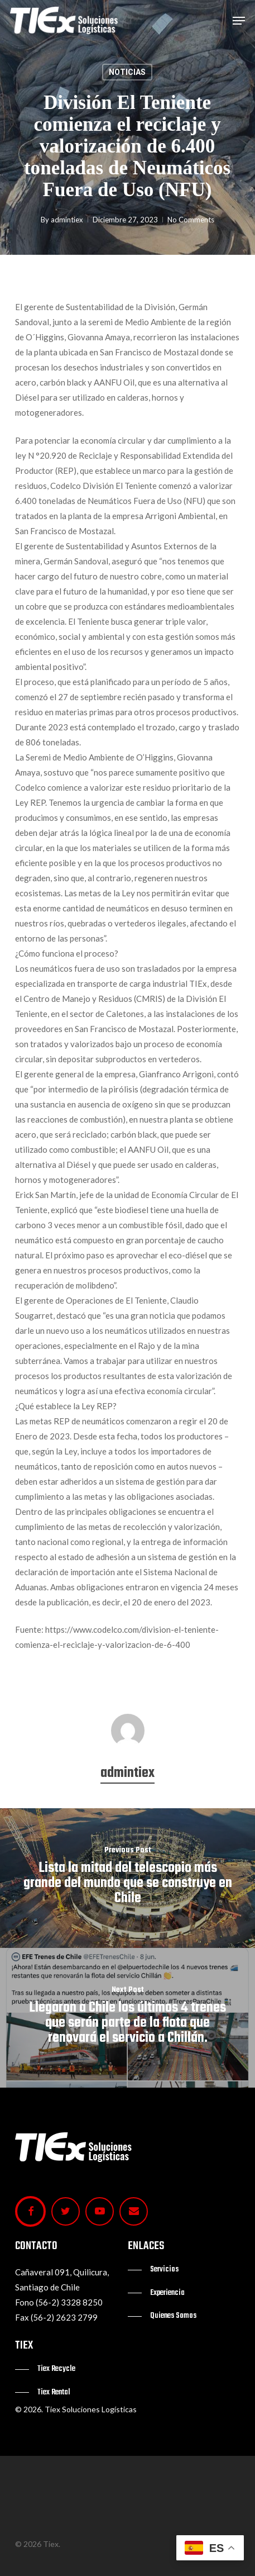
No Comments (190, 219)
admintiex (67, 219)
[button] (239, 20)
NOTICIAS (127, 72)
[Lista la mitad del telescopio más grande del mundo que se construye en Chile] (127, 1878)
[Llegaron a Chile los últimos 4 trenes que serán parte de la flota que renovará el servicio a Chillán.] (127, 2018)
